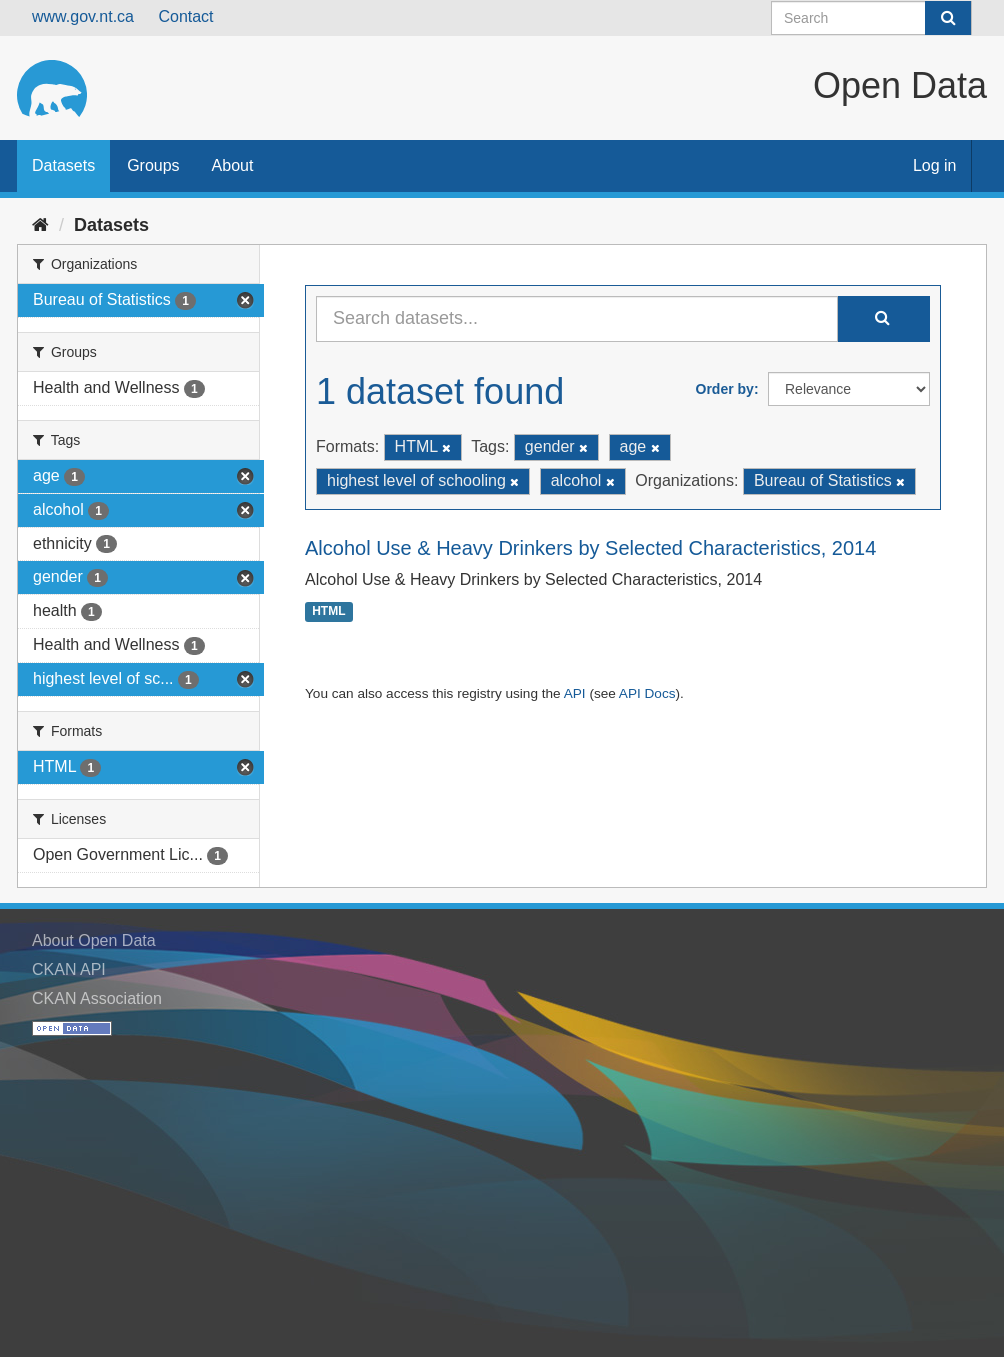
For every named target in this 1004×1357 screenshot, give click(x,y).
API (575, 693)
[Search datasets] (871, 18)
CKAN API (69, 969)
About (233, 165)
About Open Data (94, 940)
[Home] (40, 225)
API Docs (647, 693)
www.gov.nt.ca (83, 16)
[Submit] (948, 18)
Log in (935, 165)
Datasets (63, 165)
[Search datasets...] (577, 319)
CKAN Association (97, 998)
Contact (185, 16)
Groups (153, 165)
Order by (725, 389)
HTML (328, 612)
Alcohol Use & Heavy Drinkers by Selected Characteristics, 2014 (590, 548)
